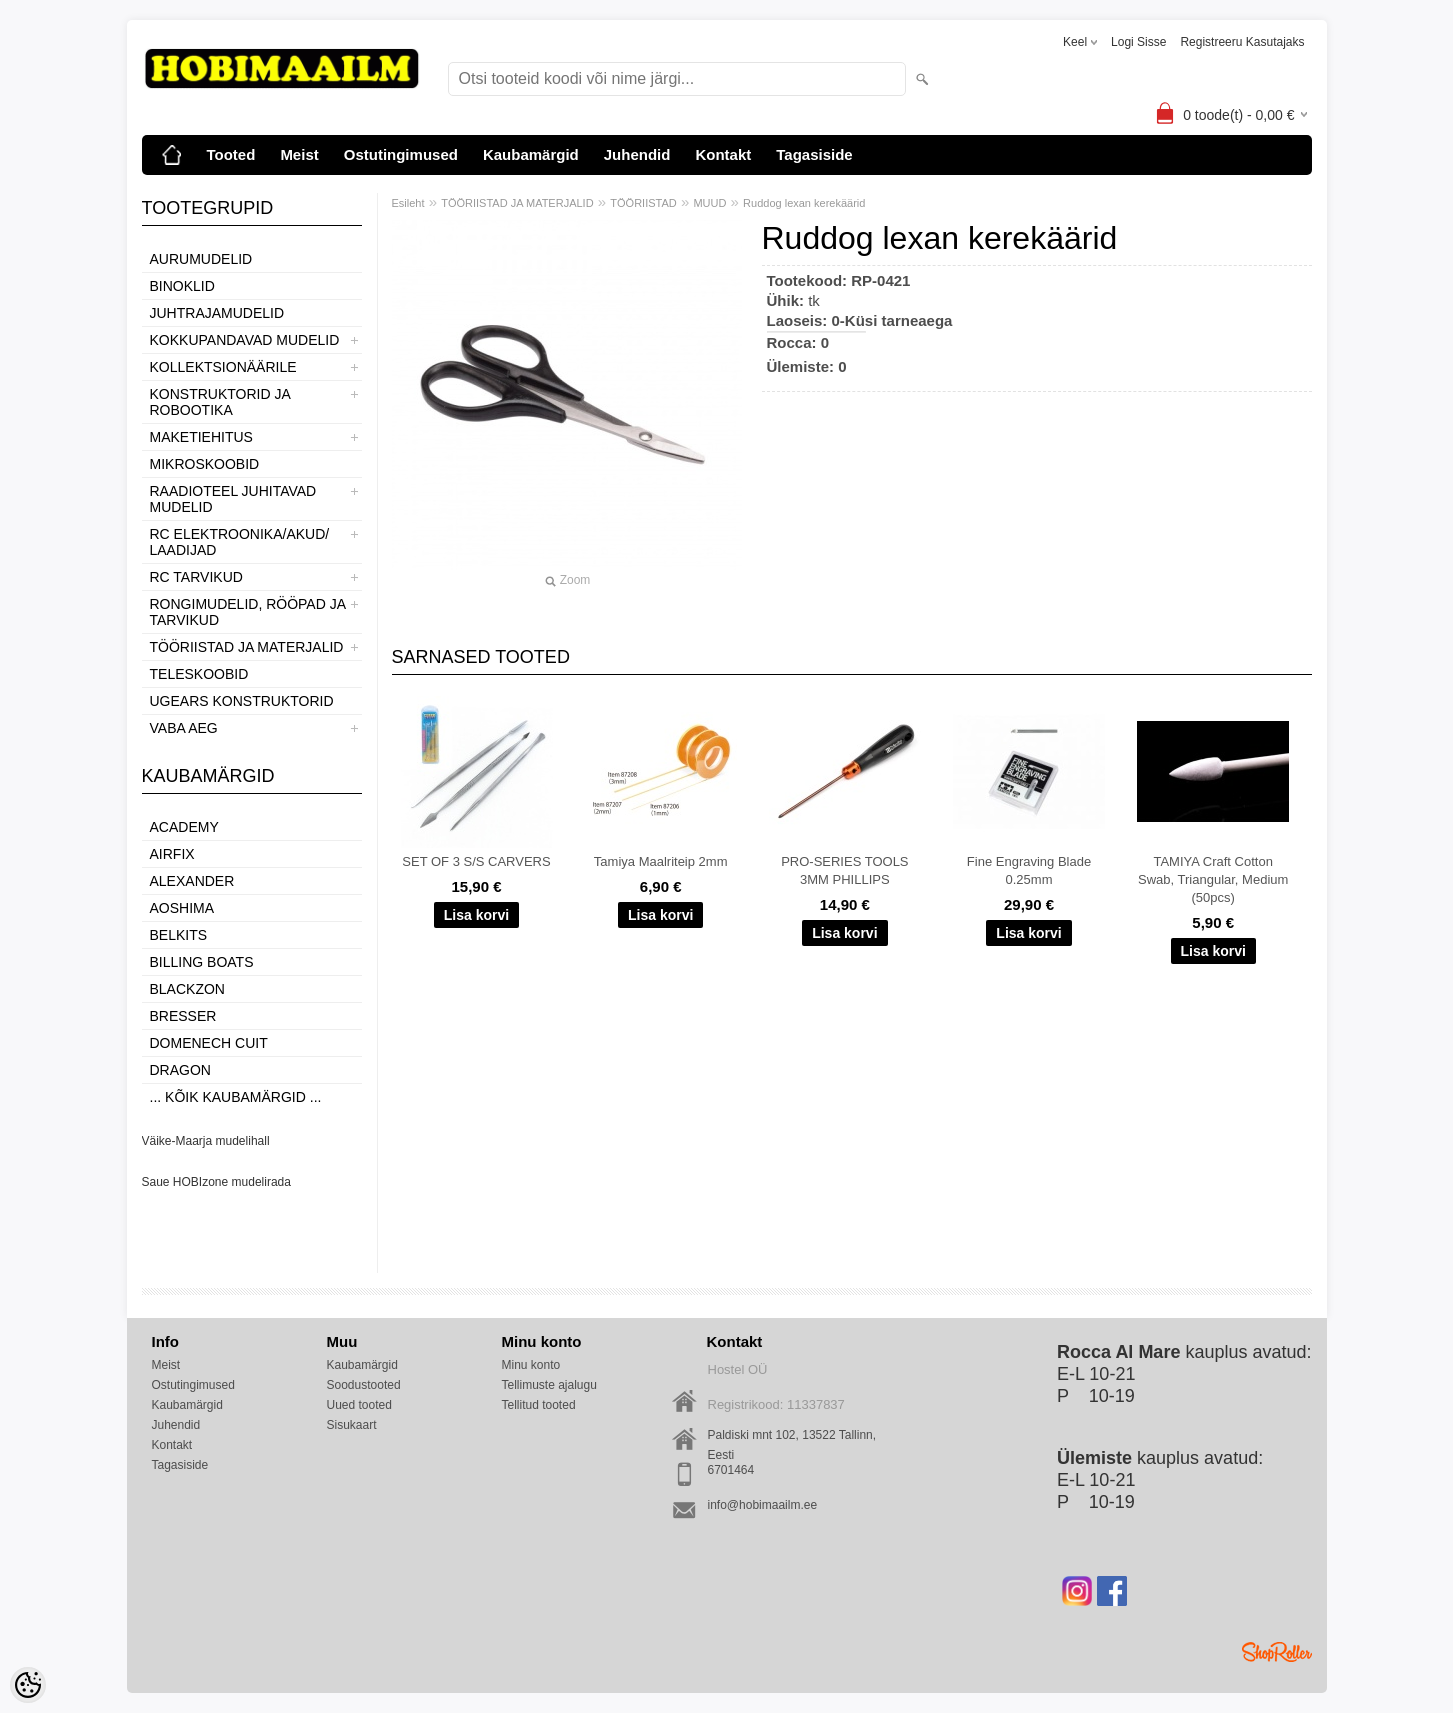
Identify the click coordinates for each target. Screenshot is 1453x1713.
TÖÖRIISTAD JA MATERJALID (247, 647)
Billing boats (202, 962)
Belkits (179, 935)
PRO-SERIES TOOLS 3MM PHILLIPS (844, 870)
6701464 (731, 1470)
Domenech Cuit (209, 1043)
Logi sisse (1138, 42)
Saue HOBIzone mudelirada (216, 1182)
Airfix (172, 854)
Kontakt (723, 154)
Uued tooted (359, 1405)
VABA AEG (184, 728)
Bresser (183, 1016)
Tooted (231, 154)
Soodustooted (364, 1385)
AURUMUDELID (201, 259)
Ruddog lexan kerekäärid (804, 203)
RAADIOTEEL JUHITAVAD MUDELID (233, 499)
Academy (184, 827)
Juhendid (637, 154)
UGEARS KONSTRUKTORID (242, 701)
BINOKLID (182, 286)
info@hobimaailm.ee (763, 1505)
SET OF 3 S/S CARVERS (476, 861)
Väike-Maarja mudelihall (206, 1141)
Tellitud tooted (539, 1405)
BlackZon (187, 989)
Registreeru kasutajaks (1242, 42)
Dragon (180, 1070)
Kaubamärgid (531, 154)
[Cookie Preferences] (28, 1685)
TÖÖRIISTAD (643, 203)
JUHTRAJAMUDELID (217, 313)
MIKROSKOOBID (205, 464)
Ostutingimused (401, 154)
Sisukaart (352, 1425)
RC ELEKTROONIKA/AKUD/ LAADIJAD (240, 542)
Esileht (408, 203)
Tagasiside (814, 154)
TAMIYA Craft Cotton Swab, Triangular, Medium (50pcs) (1213, 879)
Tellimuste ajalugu (549, 1385)
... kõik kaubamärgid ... (236, 1097)
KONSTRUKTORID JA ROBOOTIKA (220, 402)
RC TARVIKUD (196, 577)
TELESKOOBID (199, 674)
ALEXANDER (192, 881)
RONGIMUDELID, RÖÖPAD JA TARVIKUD (248, 612)
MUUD (709, 203)
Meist (299, 154)
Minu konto (531, 1365)
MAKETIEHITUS (201, 437)
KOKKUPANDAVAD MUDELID (245, 340)
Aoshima (182, 908)
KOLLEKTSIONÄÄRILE (223, 367)
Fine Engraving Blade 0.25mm (1029, 870)
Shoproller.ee (1277, 1652)
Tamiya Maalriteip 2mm (661, 861)
